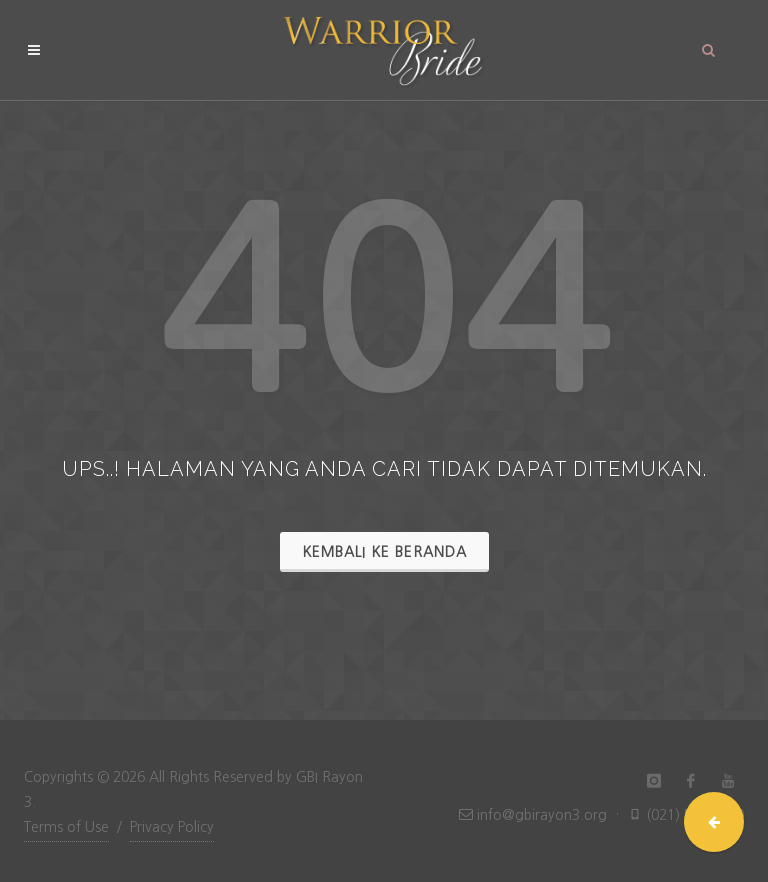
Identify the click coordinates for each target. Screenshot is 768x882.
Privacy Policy (172, 827)
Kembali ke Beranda (384, 552)
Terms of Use (66, 827)
